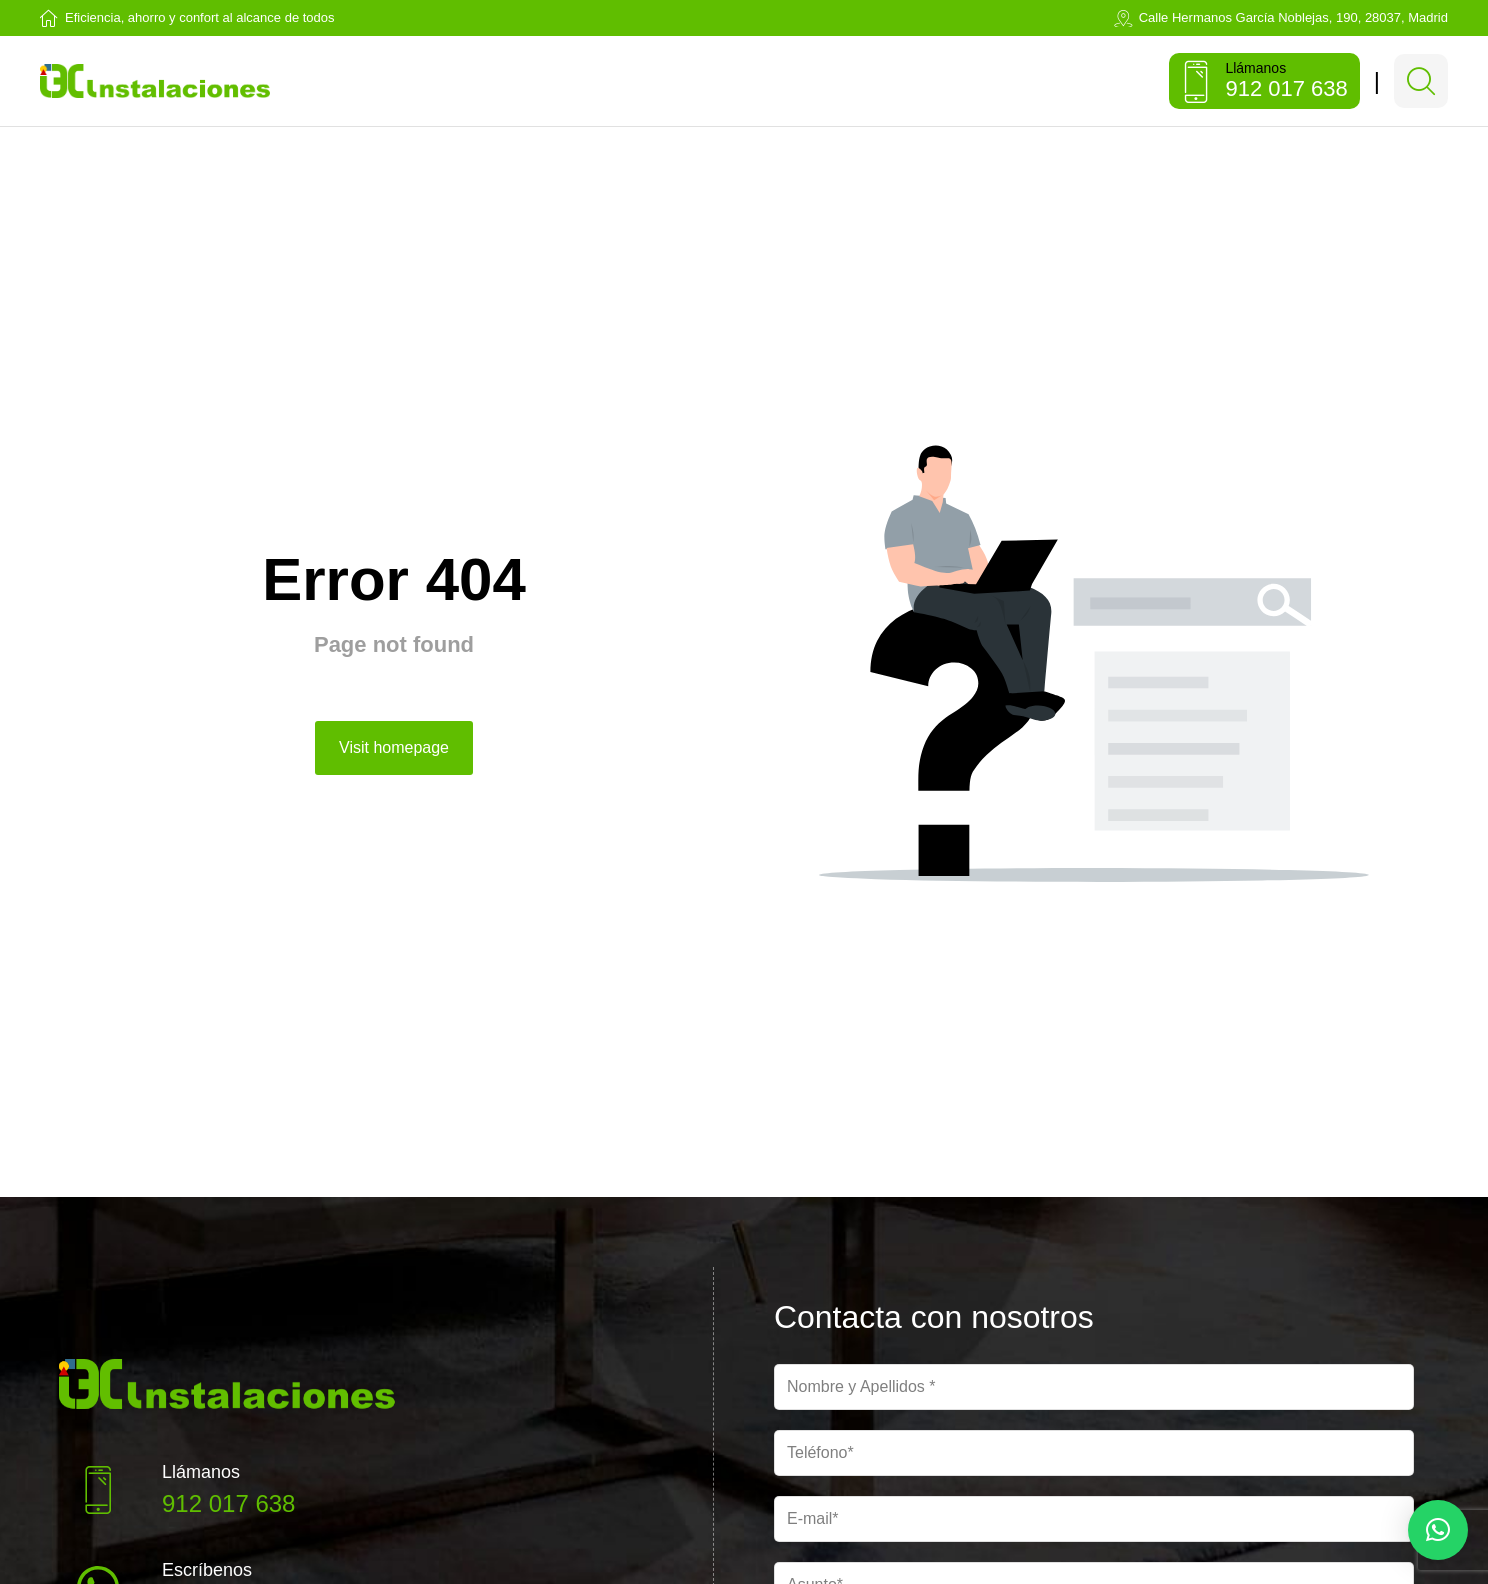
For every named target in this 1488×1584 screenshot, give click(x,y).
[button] (1438, 1530)
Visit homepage (394, 757)
